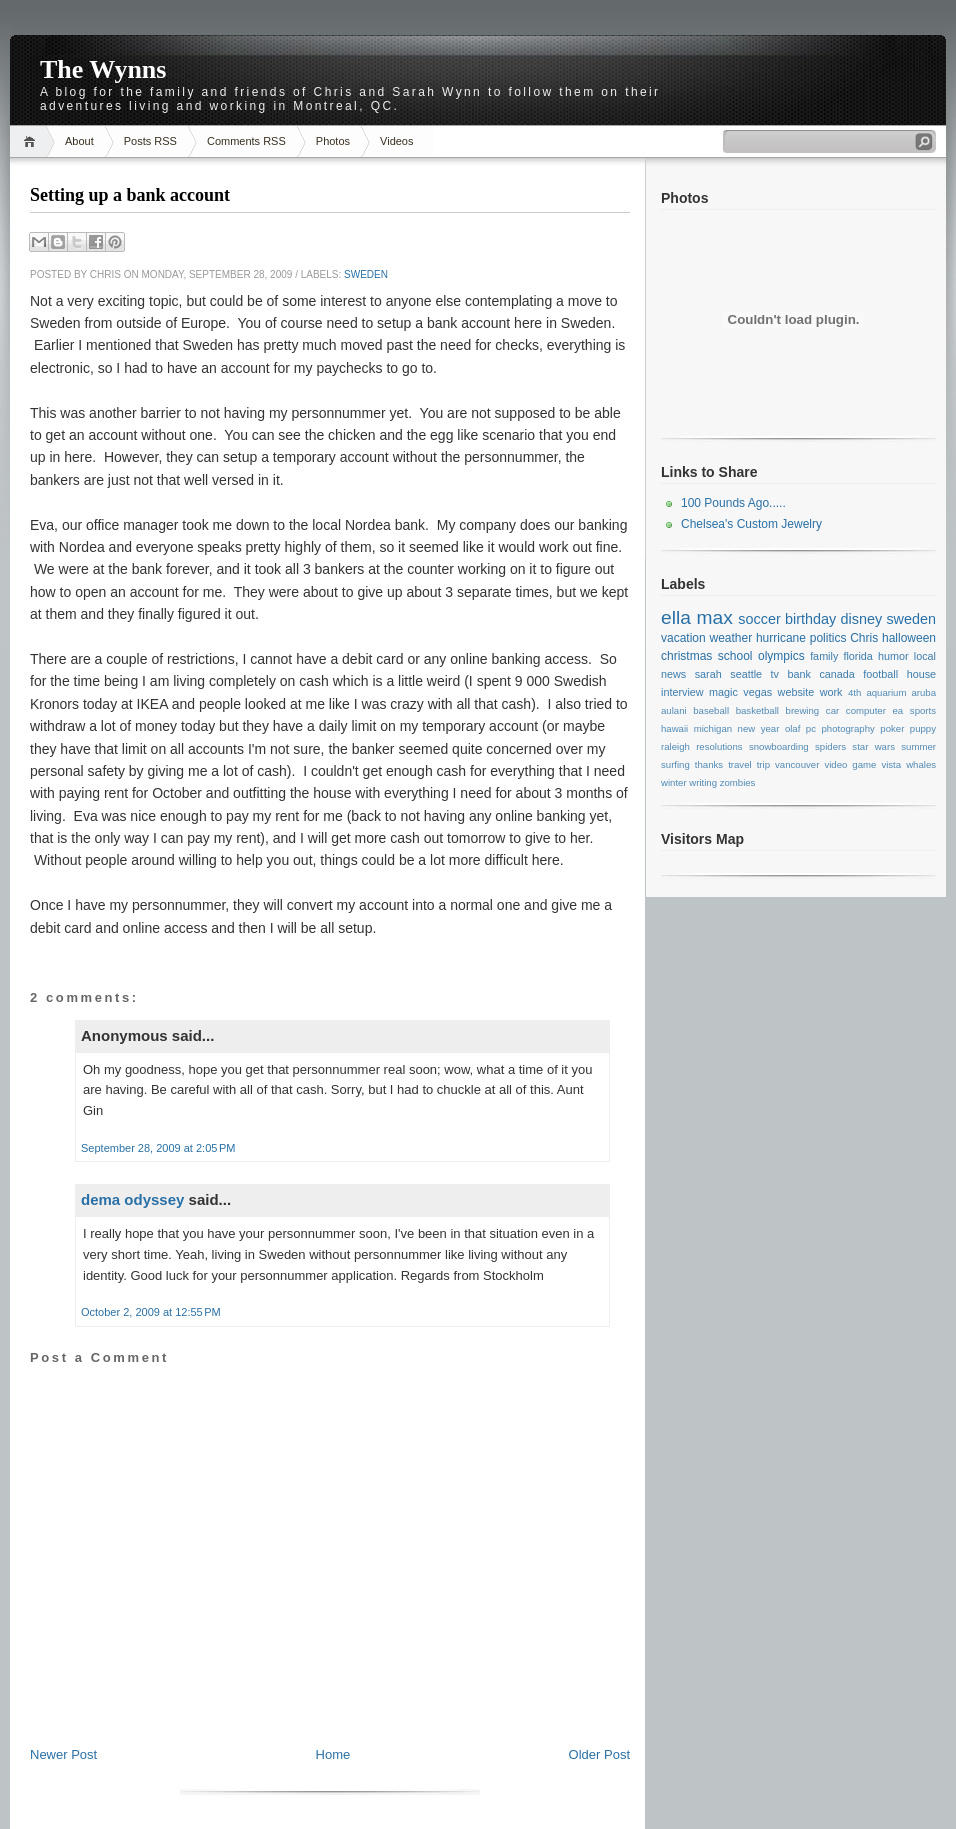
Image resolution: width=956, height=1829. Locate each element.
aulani (674, 710)
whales (921, 764)
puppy (923, 728)
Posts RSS (150, 141)
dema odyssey (132, 1199)
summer (918, 746)
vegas (757, 692)
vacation (683, 638)
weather (730, 638)
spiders (830, 746)
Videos (396, 141)
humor (893, 656)
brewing (803, 710)
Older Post (599, 1754)
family (824, 656)
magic (723, 692)
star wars (873, 746)
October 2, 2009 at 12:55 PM (151, 1312)
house (921, 674)
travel (739, 764)
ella (676, 617)
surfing (675, 764)
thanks (709, 764)
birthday (810, 619)
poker (892, 728)
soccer (759, 619)
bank (798, 674)
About (79, 141)
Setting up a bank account (130, 195)
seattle (746, 674)
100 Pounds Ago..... (733, 503)
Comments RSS (246, 141)
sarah (708, 674)
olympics (781, 656)
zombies (738, 782)
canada (836, 674)
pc (811, 728)
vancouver (797, 764)
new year (759, 728)
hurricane (781, 638)
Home (32, 141)
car (832, 710)
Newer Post (63, 1754)
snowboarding (779, 746)
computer (866, 710)
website (796, 692)
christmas (686, 656)
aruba (924, 692)
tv (775, 674)
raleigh (675, 746)
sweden (366, 274)
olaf (792, 728)
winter (674, 782)
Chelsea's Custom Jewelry (751, 524)
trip (763, 764)
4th (854, 692)
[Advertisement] (330, 1701)
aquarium (886, 692)
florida (857, 656)
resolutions (719, 746)
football (880, 674)
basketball (757, 710)
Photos (333, 141)
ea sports (914, 710)
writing (703, 782)
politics (828, 638)
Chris (864, 638)
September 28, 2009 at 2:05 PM (158, 1148)
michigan (713, 728)
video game (850, 764)
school (735, 656)
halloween (909, 638)
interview (682, 692)
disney (862, 619)
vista (891, 764)
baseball (711, 710)
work (831, 692)
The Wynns (103, 69)
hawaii (674, 728)
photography (847, 728)
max (714, 617)
